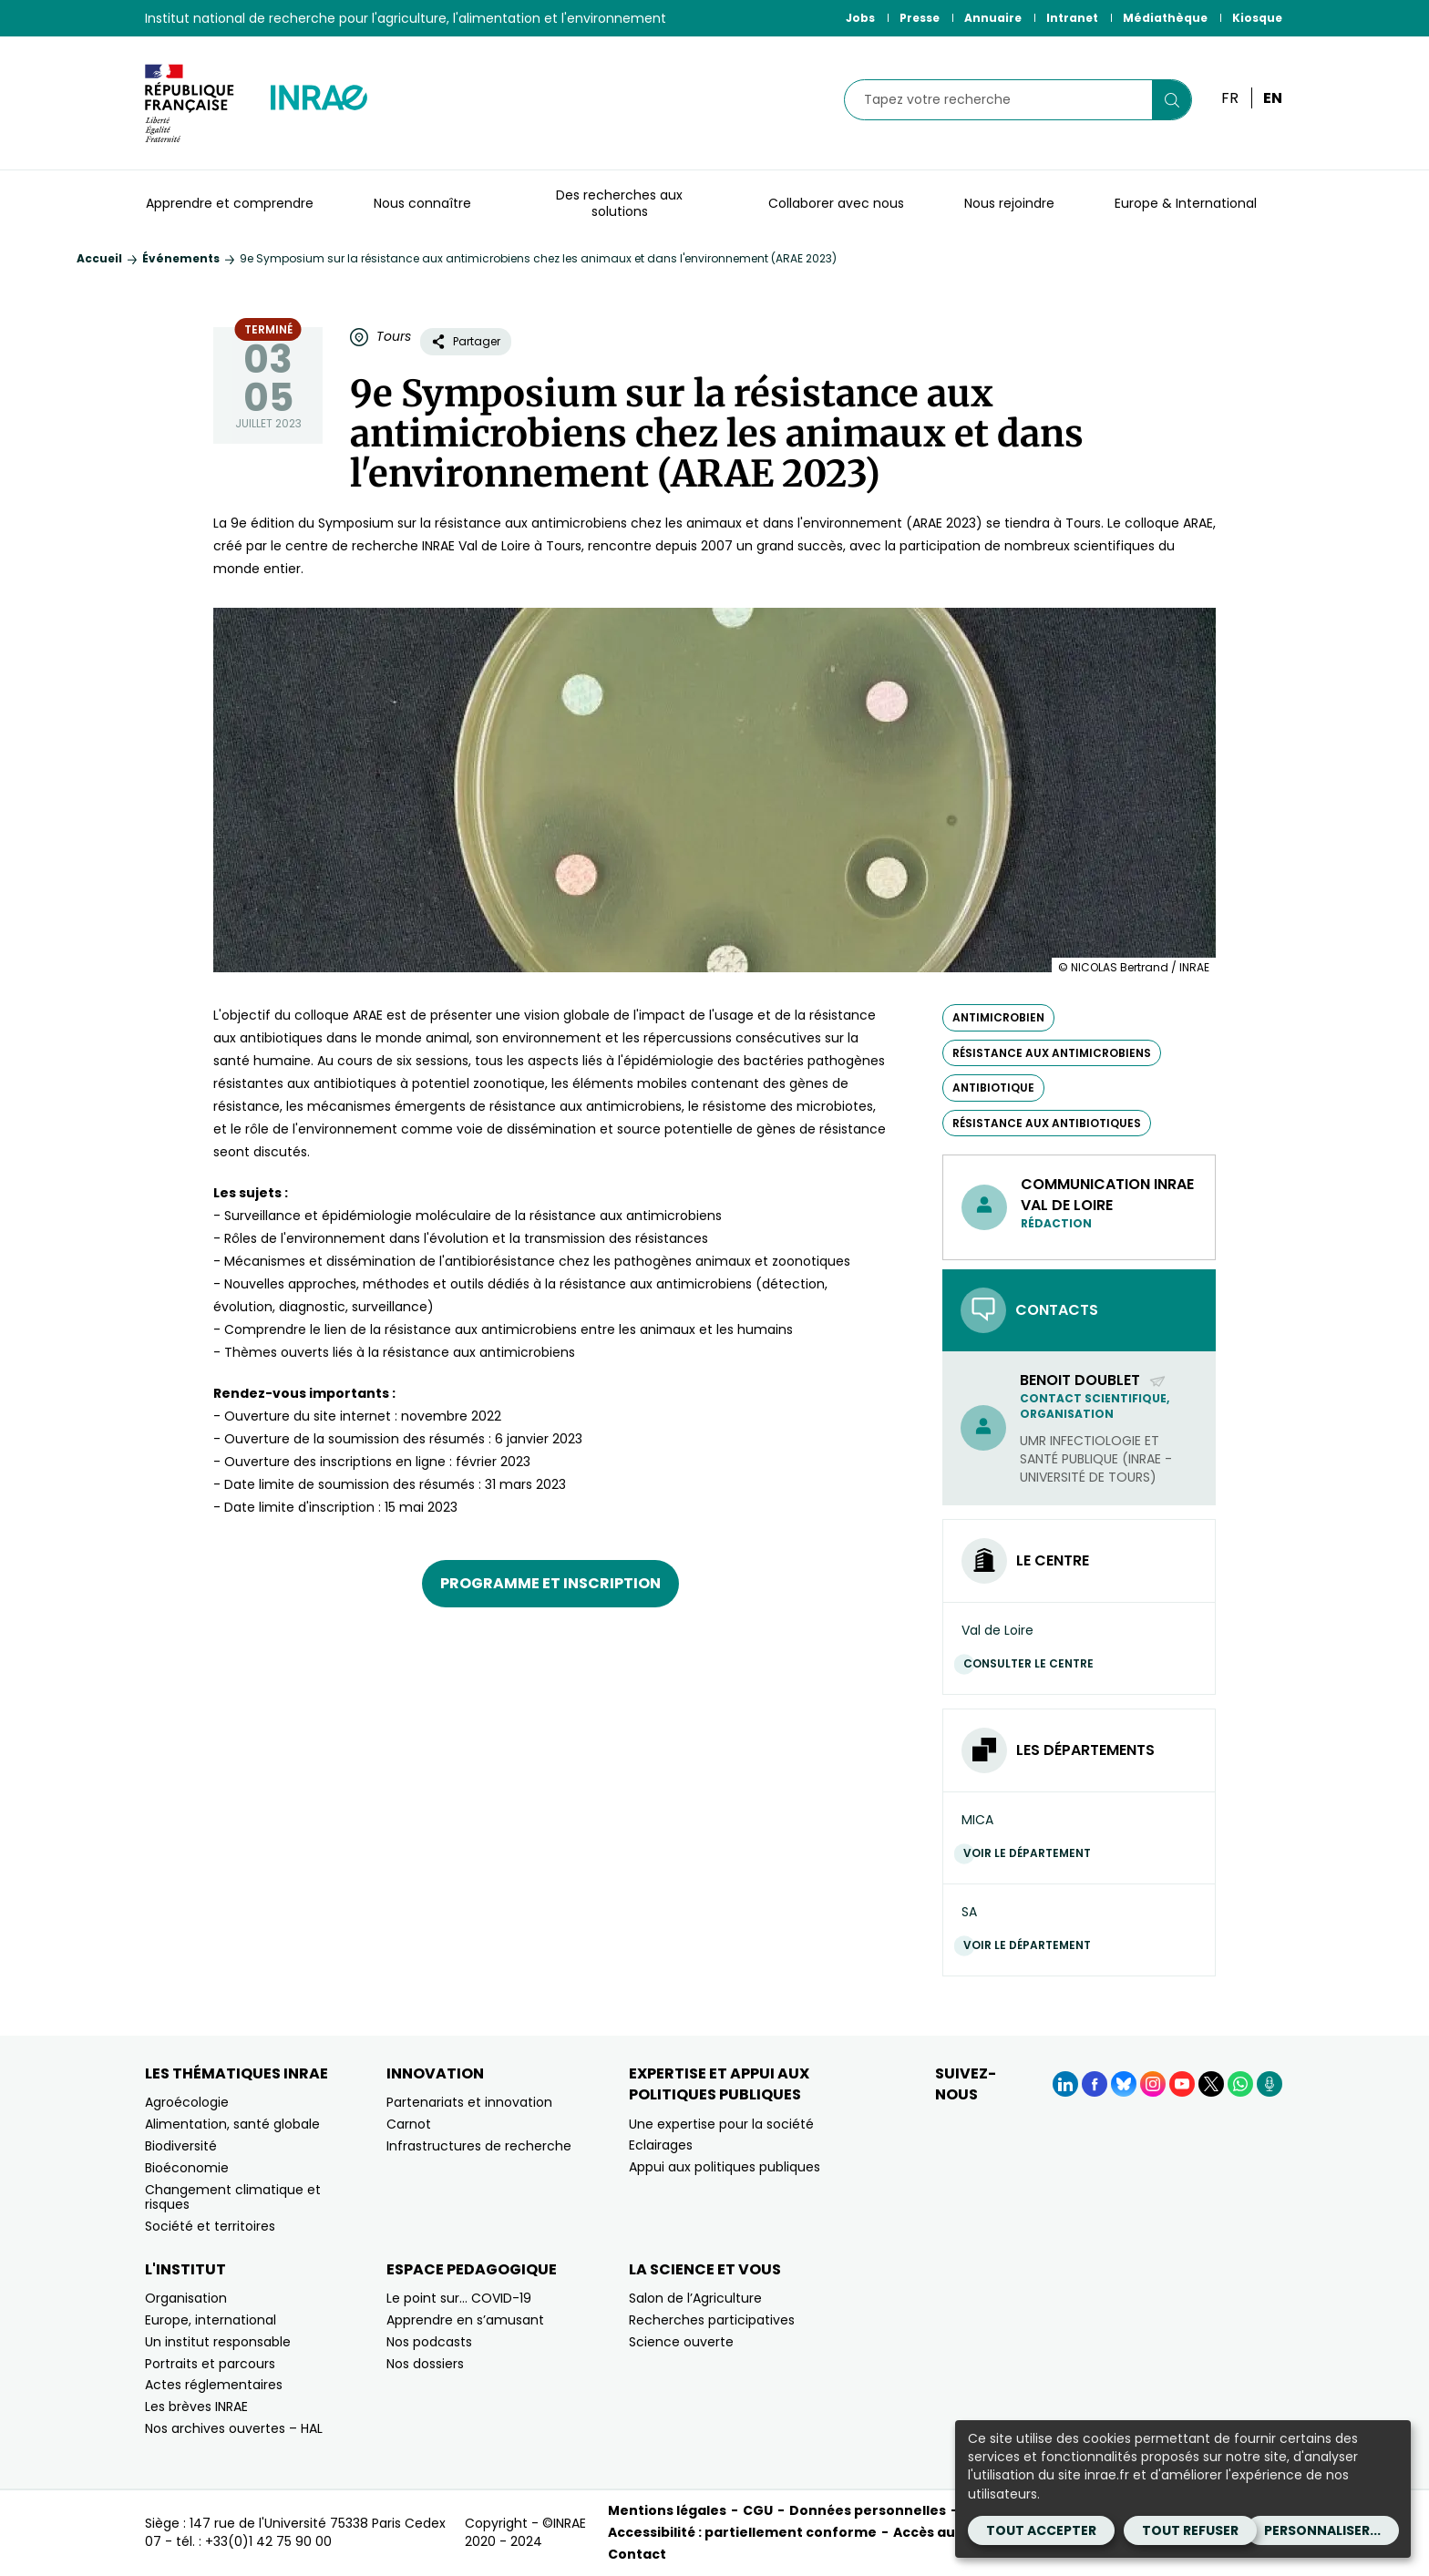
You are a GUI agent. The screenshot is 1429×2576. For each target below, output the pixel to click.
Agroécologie (187, 2102)
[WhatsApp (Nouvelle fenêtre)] (1240, 2084)
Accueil (99, 258)
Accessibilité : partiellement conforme (742, 2532)
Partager (465, 341)
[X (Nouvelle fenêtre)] (1211, 2084)
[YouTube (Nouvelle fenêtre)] (1182, 2084)
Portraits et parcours (210, 2364)
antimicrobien (998, 1017)
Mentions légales (667, 2510)
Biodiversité (181, 2146)
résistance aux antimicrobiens (1051, 1053)
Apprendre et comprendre (230, 203)
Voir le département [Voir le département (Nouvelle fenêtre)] (1031, 1853)
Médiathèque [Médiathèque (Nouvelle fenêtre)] (1165, 18)
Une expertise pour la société (721, 2124)
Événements (181, 258)
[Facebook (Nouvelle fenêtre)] (1094, 2084)
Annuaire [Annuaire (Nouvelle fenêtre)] (993, 18)
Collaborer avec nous (836, 203)
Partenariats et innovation (469, 2102)
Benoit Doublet (1093, 1380)
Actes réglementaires (214, 2385)
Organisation (186, 2298)
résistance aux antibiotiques (1046, 1123)
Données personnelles (867, 2510)
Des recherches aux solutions (619, 203)
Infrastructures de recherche (478, 2146)
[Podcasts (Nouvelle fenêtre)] (1269, 2084)
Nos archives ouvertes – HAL (234, 2428)
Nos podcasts (429, 2342)
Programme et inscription (550, 1583)
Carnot (408, 2124)
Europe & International (1186, 203)
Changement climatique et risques (233, 2197)
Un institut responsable (218, 2342)
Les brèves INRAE (196, 2406)
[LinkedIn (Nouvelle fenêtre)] (1065, 2084)
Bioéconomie (187, 2168)
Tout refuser (1190, 2530)
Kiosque (1257, 18)
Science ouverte (681, 2342)
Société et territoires (210, 2226)
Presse (920, 18)
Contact (637, 2554)
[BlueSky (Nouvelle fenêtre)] (1123, 2084)
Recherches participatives (712, 2320)
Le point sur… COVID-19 (458, 2298)
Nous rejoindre (1009, 203)
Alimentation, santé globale (232, 2124)
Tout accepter (1041, 2530)
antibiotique (993, 1087)
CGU (758, 2510)
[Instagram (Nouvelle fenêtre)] (1153, 2084)
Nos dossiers (425, 2364)
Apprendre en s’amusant (465, 2320)
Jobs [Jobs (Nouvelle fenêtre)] (860, 18)
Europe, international (210, 2320)
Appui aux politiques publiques (724, 2167)
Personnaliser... (1322, 2530)
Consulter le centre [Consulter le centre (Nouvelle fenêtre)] (1033, 1663)
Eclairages (661, 2145)
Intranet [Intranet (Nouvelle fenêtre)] (1072, 18)
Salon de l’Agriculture (695, 2298)
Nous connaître (422, 203)
